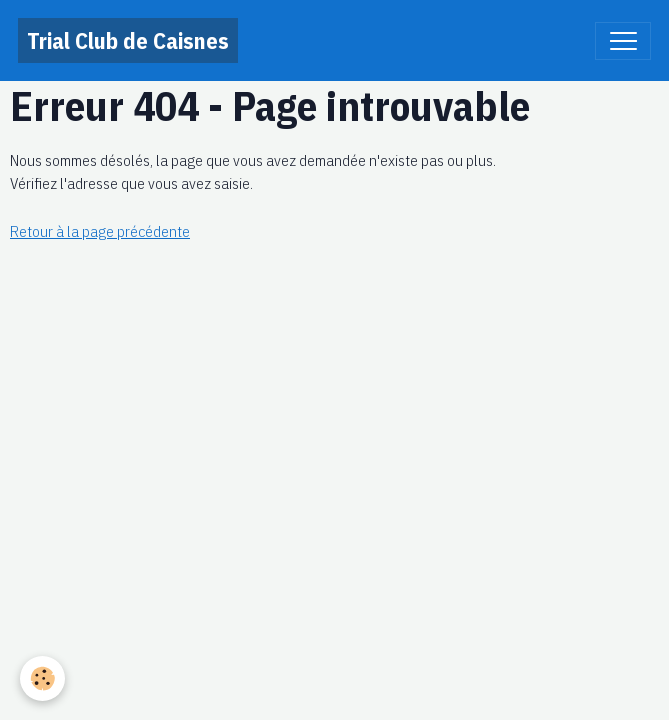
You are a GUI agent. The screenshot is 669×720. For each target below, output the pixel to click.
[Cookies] (42, 678)
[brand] (128, 40)
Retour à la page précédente (100, 231)
